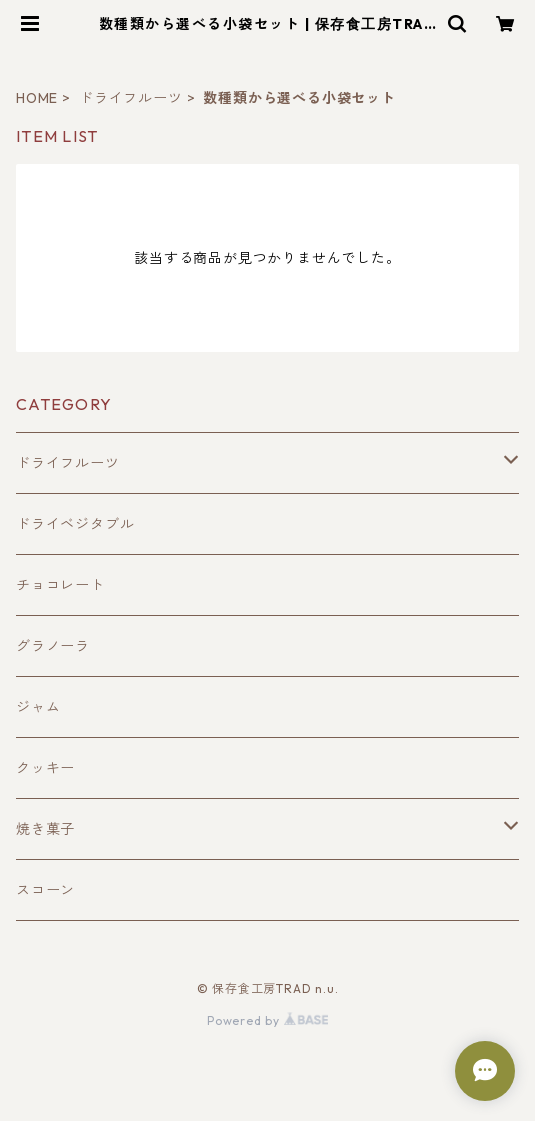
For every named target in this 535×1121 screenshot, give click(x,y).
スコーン (45, 890)
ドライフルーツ (131, 98)
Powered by (267, 1020)
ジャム (38, 707)
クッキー (45, 768)
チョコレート (60, 585)
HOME (37, 98)
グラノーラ (53, 646)
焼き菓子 (45, 829)
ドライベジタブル (75, 524)
